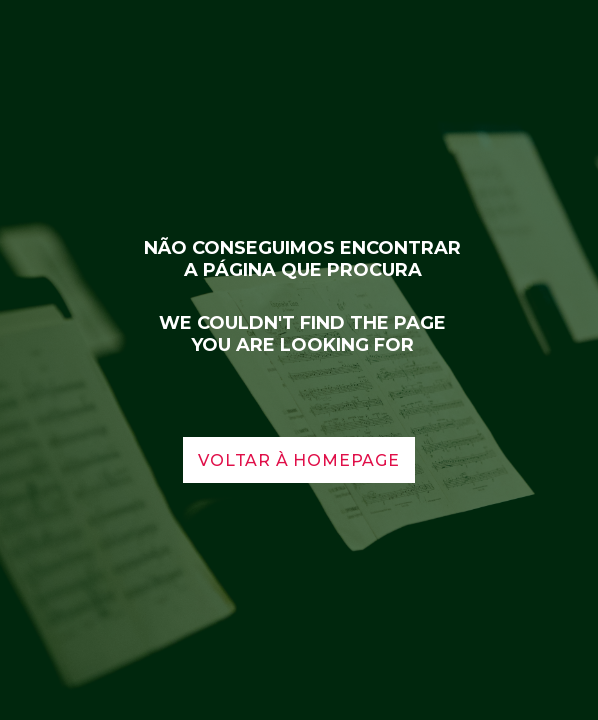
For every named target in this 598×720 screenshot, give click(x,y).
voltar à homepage (299, 460)
